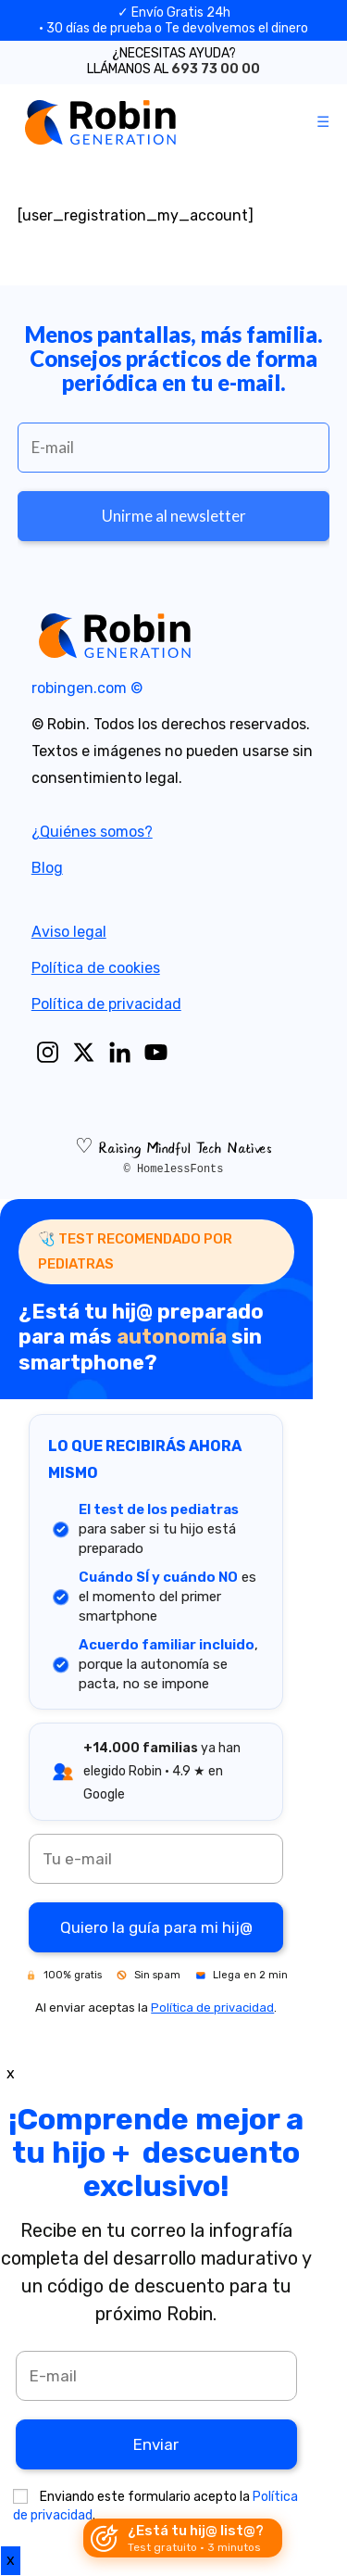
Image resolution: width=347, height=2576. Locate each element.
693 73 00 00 (215, 69)
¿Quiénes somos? (92, 831)
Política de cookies (95, 968)
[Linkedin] (120, 1052)
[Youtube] (156, 1052)
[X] (84, 1052)
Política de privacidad (106, 1004)
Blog (47, 868)
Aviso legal (68, 932)
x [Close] (10, 2073)
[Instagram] (47, 1052)
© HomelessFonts (173, 1169)
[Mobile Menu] (323, 122)
